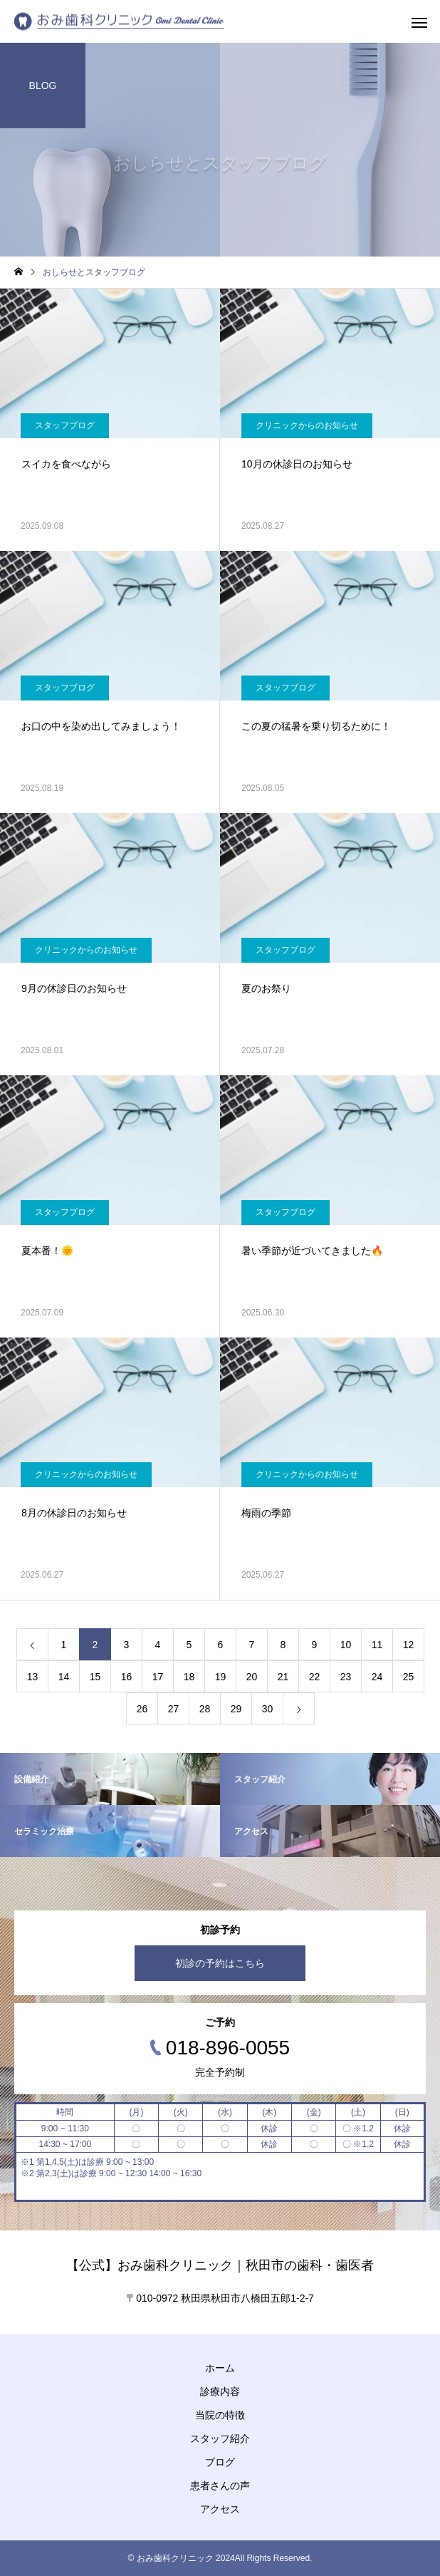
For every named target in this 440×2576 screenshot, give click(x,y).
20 (252, 1676)
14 (64, 1676)
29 (236, 1708)
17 (158, 1676)
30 (267, 1708)
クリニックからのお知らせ (307, 425)
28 (205, 1708)
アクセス (220, 2509)
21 (283, 1676)
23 (346, 1676)
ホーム (220, 2368)
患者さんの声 (220, 2485)
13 (32, 1676)
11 (377, 1644)
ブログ (220, 2462)
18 (189, 1676)
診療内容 (220, 2391)
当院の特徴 (220, 2415)
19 (220, 1676)
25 (408, 1676)
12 (408, 1644)
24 (377, 1676)
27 (173, 1708)
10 (346, 1644)
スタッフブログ (65, 425)
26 (142, 1708)
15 (95, 1676)
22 (314, 1676)
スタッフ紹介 (220, 2438)
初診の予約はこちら (220, 1963)
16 (126, 1676)
